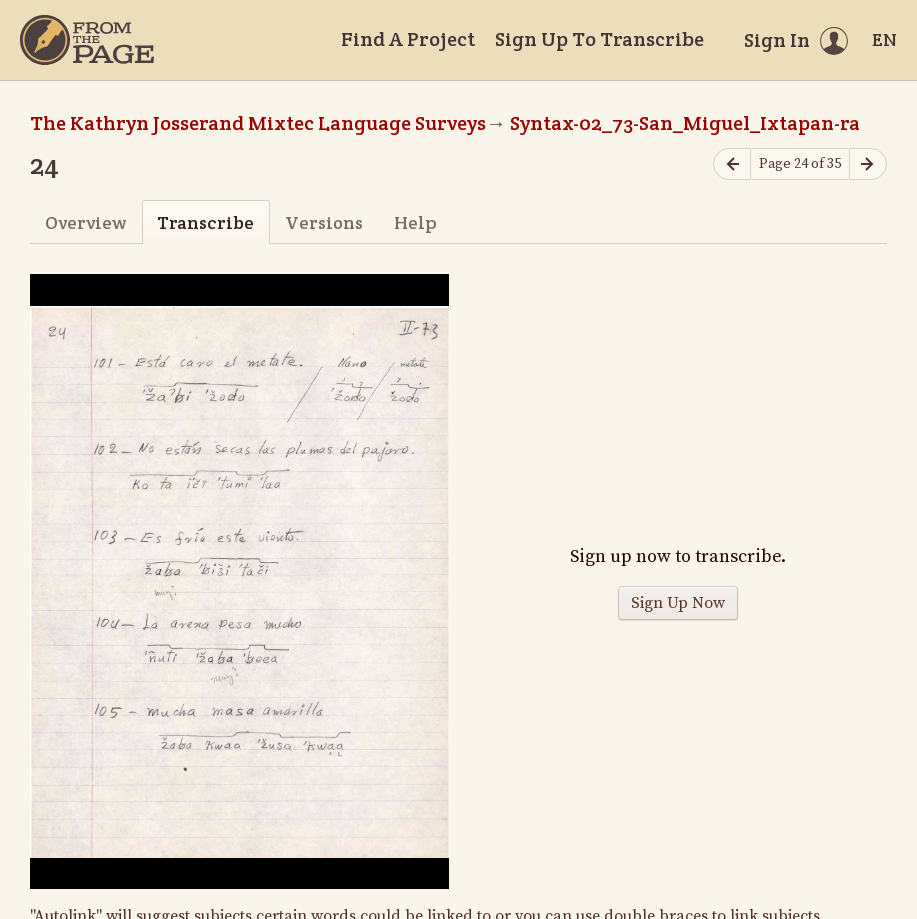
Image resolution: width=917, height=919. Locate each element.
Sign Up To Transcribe (599, 39)
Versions (324, 222)
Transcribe (205, 222)
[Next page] (868, 164)
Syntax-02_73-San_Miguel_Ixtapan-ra (685, 123)
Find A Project (408, 39)
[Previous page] (732, 164)
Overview (85, 222)
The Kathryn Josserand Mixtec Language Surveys (258, 123)
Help (415, 222)
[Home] (87, 40)
